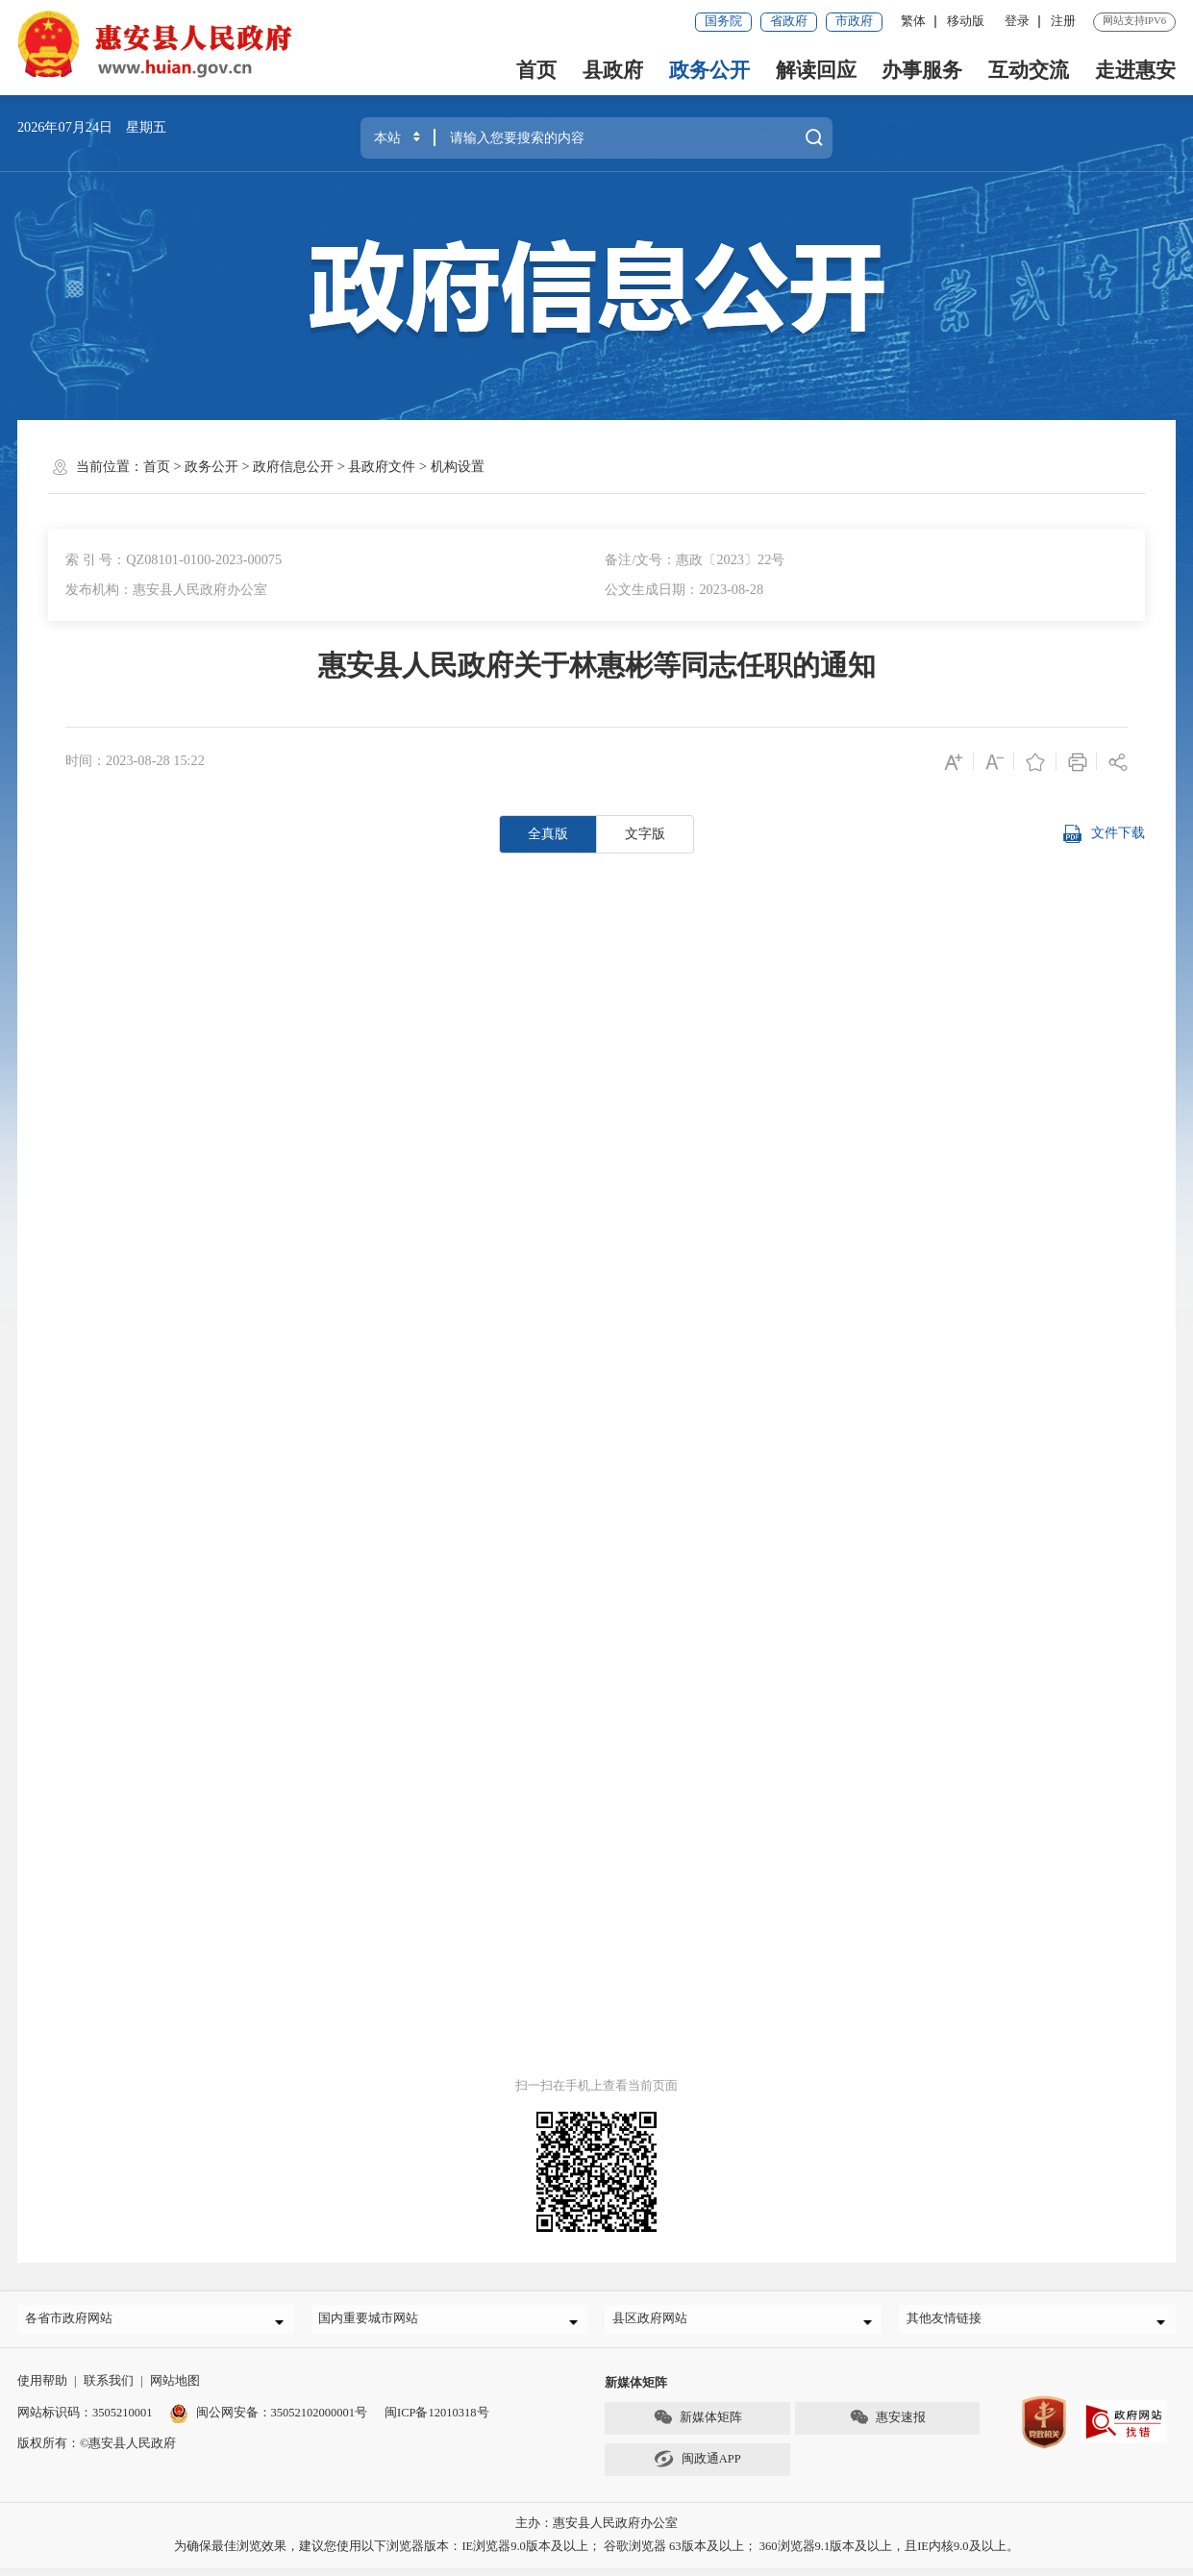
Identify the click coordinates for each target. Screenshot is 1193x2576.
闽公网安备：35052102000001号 (268, 2420)
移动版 (965, 21)
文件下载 (1103, 834)
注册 (1063, 21)
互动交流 (1028, 70)
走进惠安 (1135, 70)
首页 (536, 70)
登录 (1017, 21)
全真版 (548, 833)
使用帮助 (42, 2388)
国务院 (723, 21)
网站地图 (175, 2388)
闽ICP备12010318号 (437, 2420)
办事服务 (922, 70)
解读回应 (816, 70)
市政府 (854, 21)
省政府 (789, 21)
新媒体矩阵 (697, 2425)
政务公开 (709, 70)
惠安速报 (887, 2425)
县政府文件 (381, 466)
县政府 (613, 70)
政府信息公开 (293, 466)
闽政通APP (697, 2466)
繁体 (913, 21)
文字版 (645, 833)
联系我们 (109, 2388)
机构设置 (458, 466)
